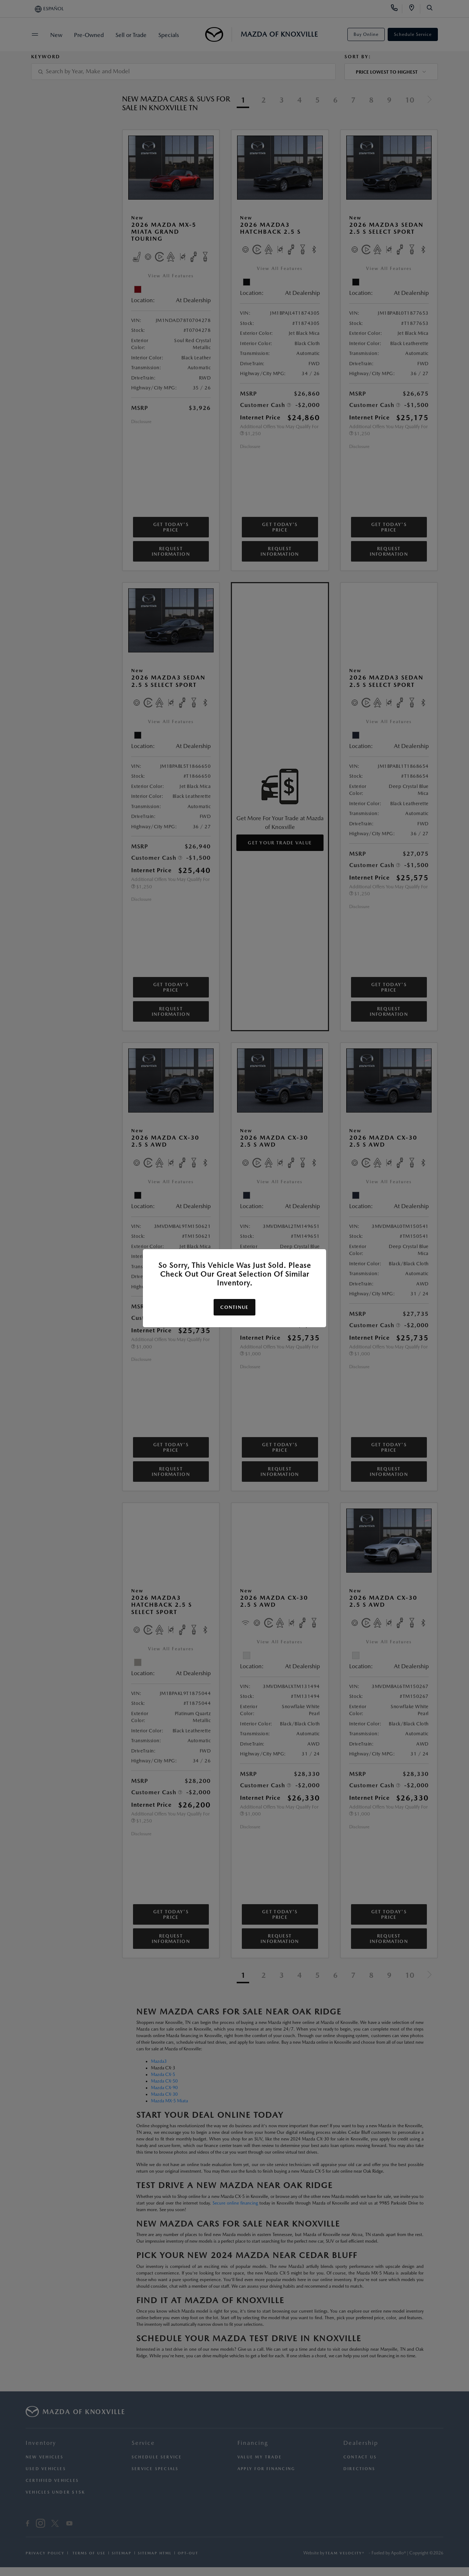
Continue (234, 1307)
